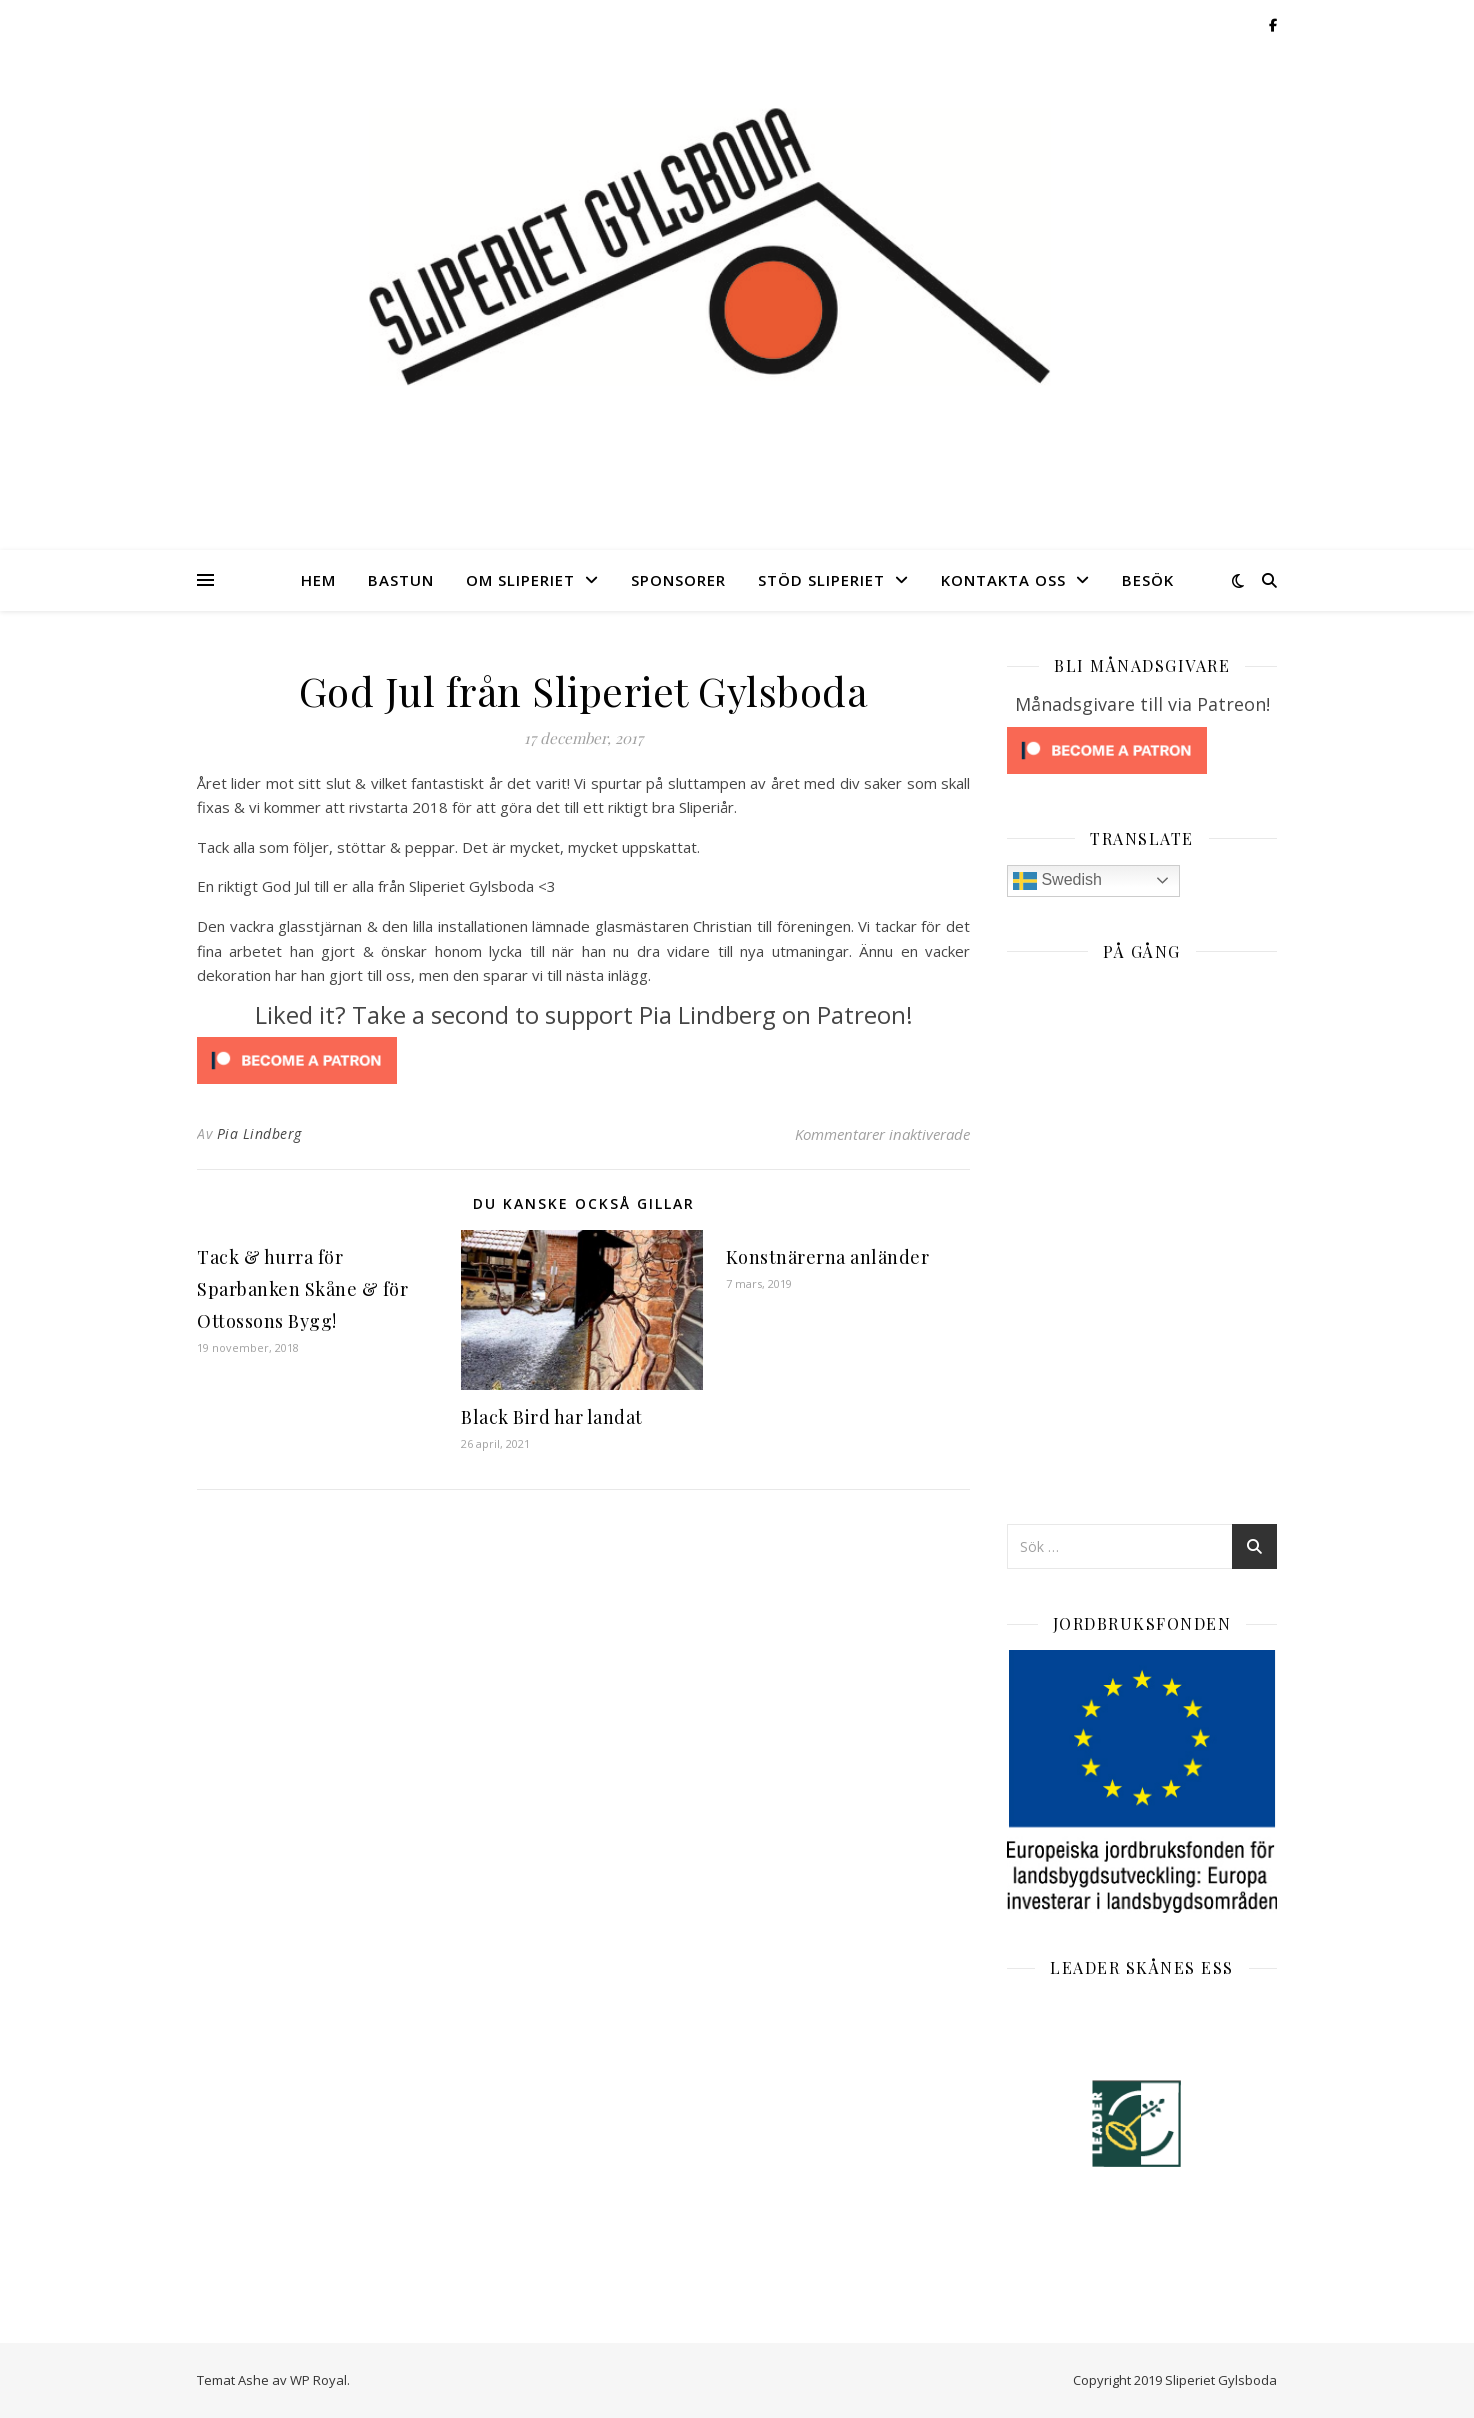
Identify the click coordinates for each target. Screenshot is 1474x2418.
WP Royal (318, 2380)
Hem (318, 580)
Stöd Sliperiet (821, 580)
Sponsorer (678, 580)
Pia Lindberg (259, 1133)
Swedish (1057, 881)
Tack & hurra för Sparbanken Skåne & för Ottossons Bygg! (302, 1289)
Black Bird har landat (552, 1417)
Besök (1148, 580)
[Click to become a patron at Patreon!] (583, 1060)
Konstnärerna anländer (828, 1257)
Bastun (401, 580)
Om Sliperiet (520, 580)
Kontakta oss (1003, 580)
